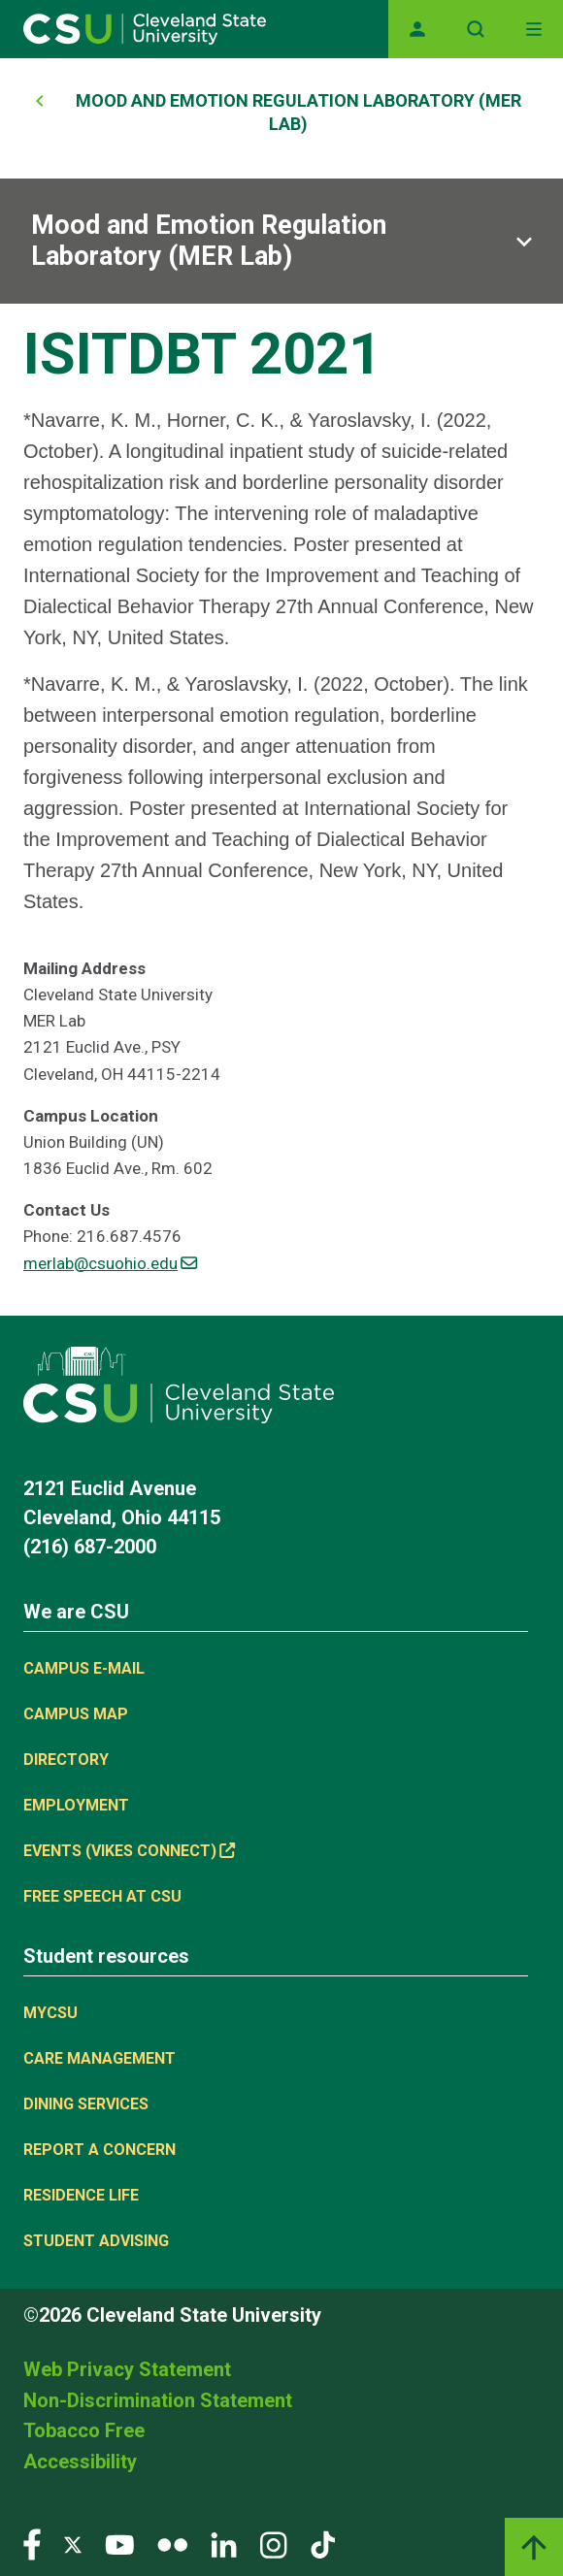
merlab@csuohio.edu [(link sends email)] (110, 1263)
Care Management (99, 2058)
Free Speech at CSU (102, 1896)
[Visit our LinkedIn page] (224, 2543)
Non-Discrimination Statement (157, 2400)
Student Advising (96, 2241)
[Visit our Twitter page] (73, 2543)
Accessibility (80, 2461)
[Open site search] (476, 29)
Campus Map (75, 1714)
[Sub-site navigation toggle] (281, 241)
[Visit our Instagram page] (273, 2543)
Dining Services (86, 2104)
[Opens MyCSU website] (417, 29)
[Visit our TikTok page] (323, 2543)
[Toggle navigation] (534, 29)
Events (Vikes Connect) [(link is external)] (129, 1851)
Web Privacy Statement (127, 2369)
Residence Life (81, 2195)
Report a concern (99, 2149)
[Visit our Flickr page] (172, 2543)
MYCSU (50, 2013)
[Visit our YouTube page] (119, 2543)
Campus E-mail (84, 1668)
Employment (76, 1805)
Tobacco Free (84, 2430)
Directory (66, 1759)
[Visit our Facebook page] (32, 2543)
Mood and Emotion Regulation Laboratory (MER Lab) (208, 241)
